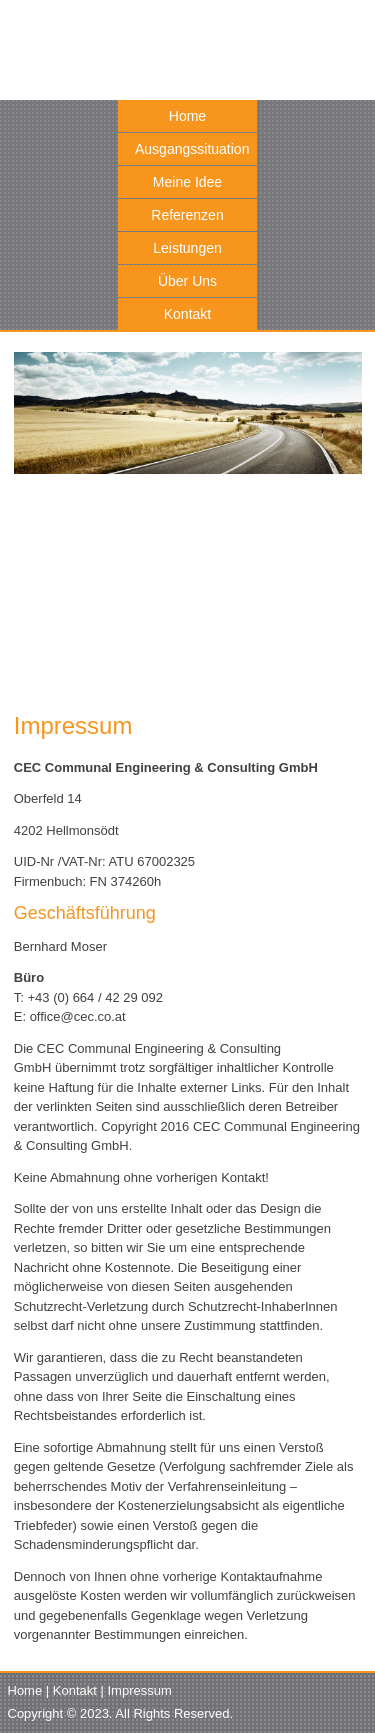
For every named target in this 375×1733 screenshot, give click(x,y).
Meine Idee (187, 182)
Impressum (140, 1690)
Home (187, 116)
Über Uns (187, 281)
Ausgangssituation (192, 149)
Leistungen (187, 248)
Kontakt (187, 314)
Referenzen (187, 215)
